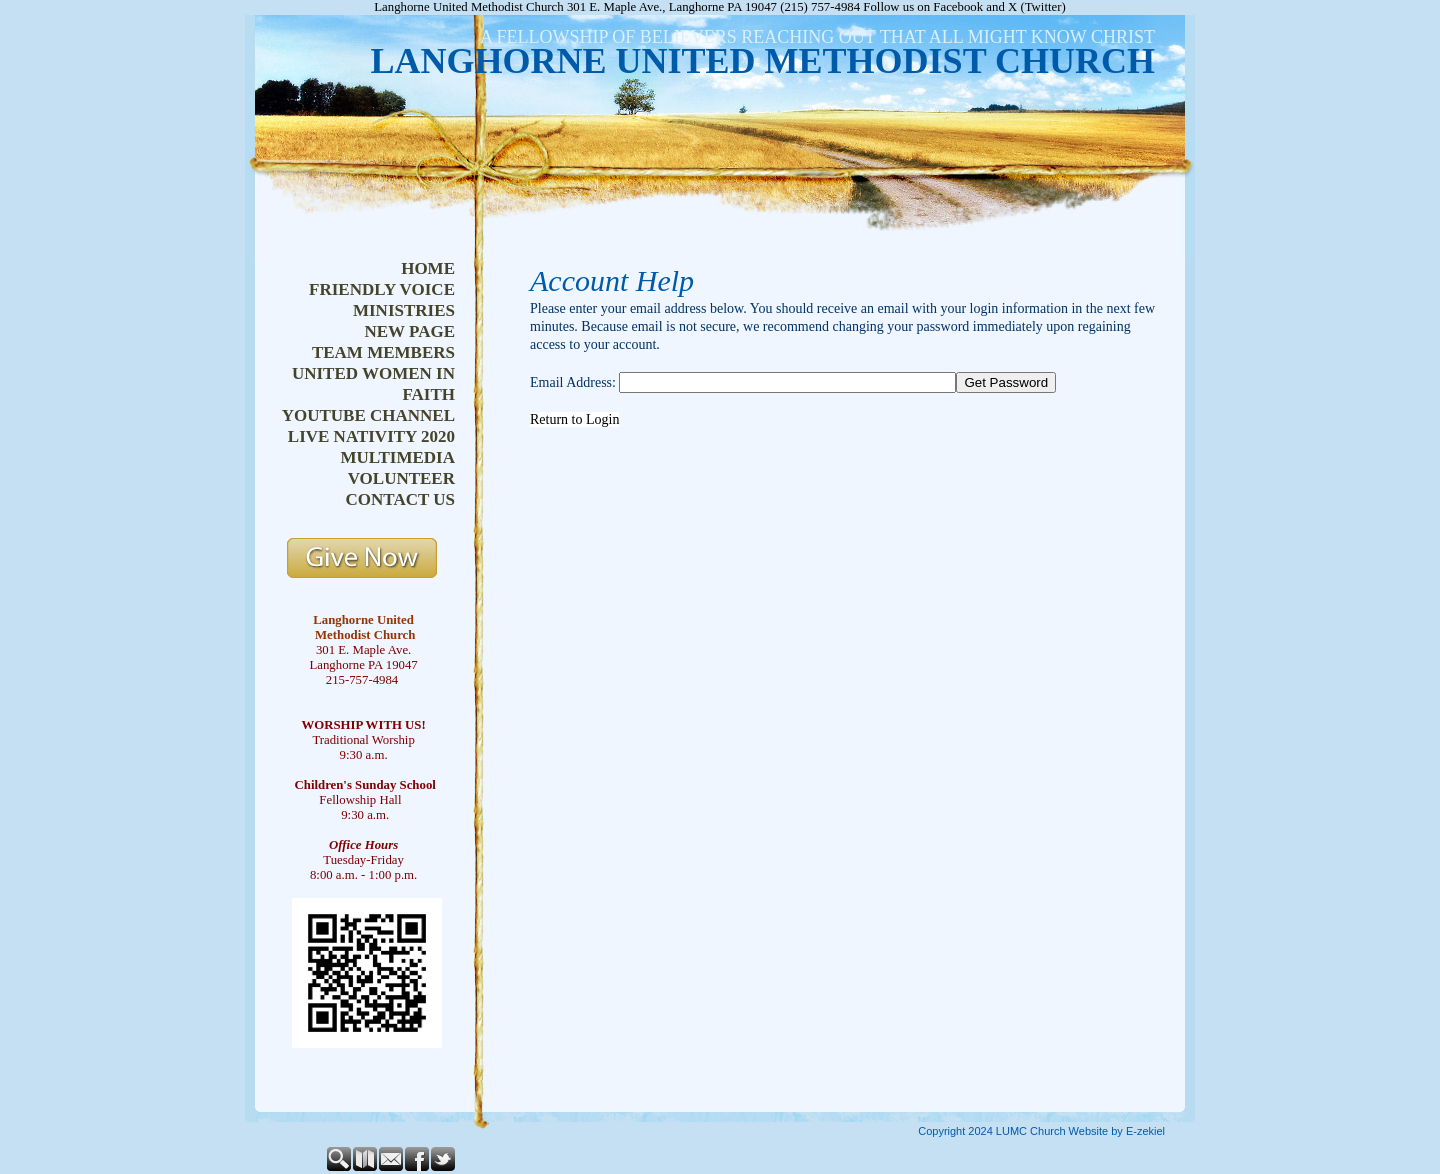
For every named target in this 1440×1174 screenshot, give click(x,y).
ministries (404, 310)
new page (409, 331)
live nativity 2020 (371, 436)
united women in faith (373, 384)
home (428, 268)
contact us (400, 499)
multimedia (397, 457)
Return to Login (574, 419)
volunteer (401, 478)
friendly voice (382, 289)
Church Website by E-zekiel (1097, 1131)
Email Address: (573, 382)
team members (383, 352)
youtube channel (368, 415)
